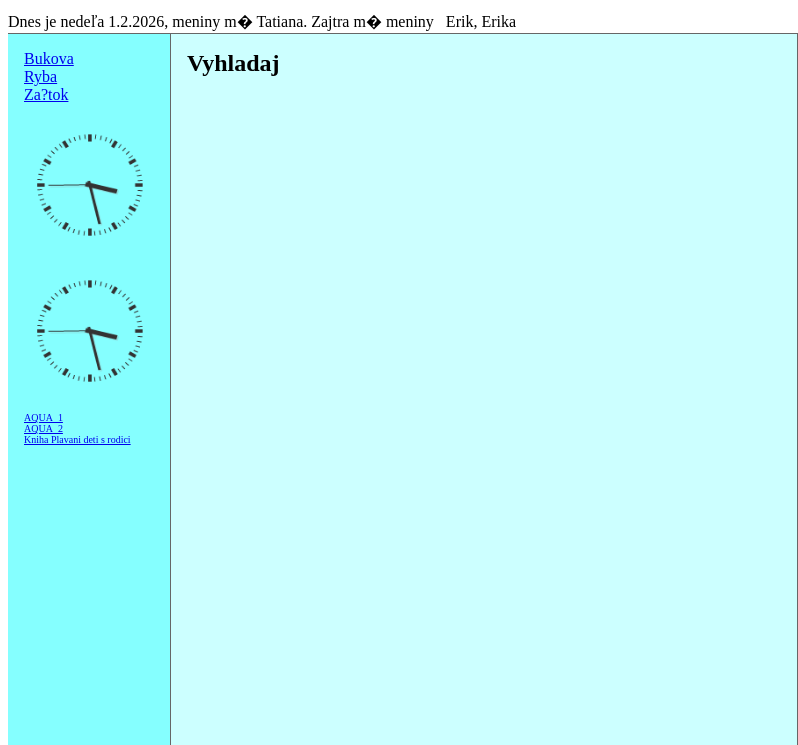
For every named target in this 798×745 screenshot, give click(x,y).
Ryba (40, 76)
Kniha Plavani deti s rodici (77, 439)
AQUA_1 (43, 417)
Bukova (49, 58)
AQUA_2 (43, 428)
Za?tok (46, 94)
